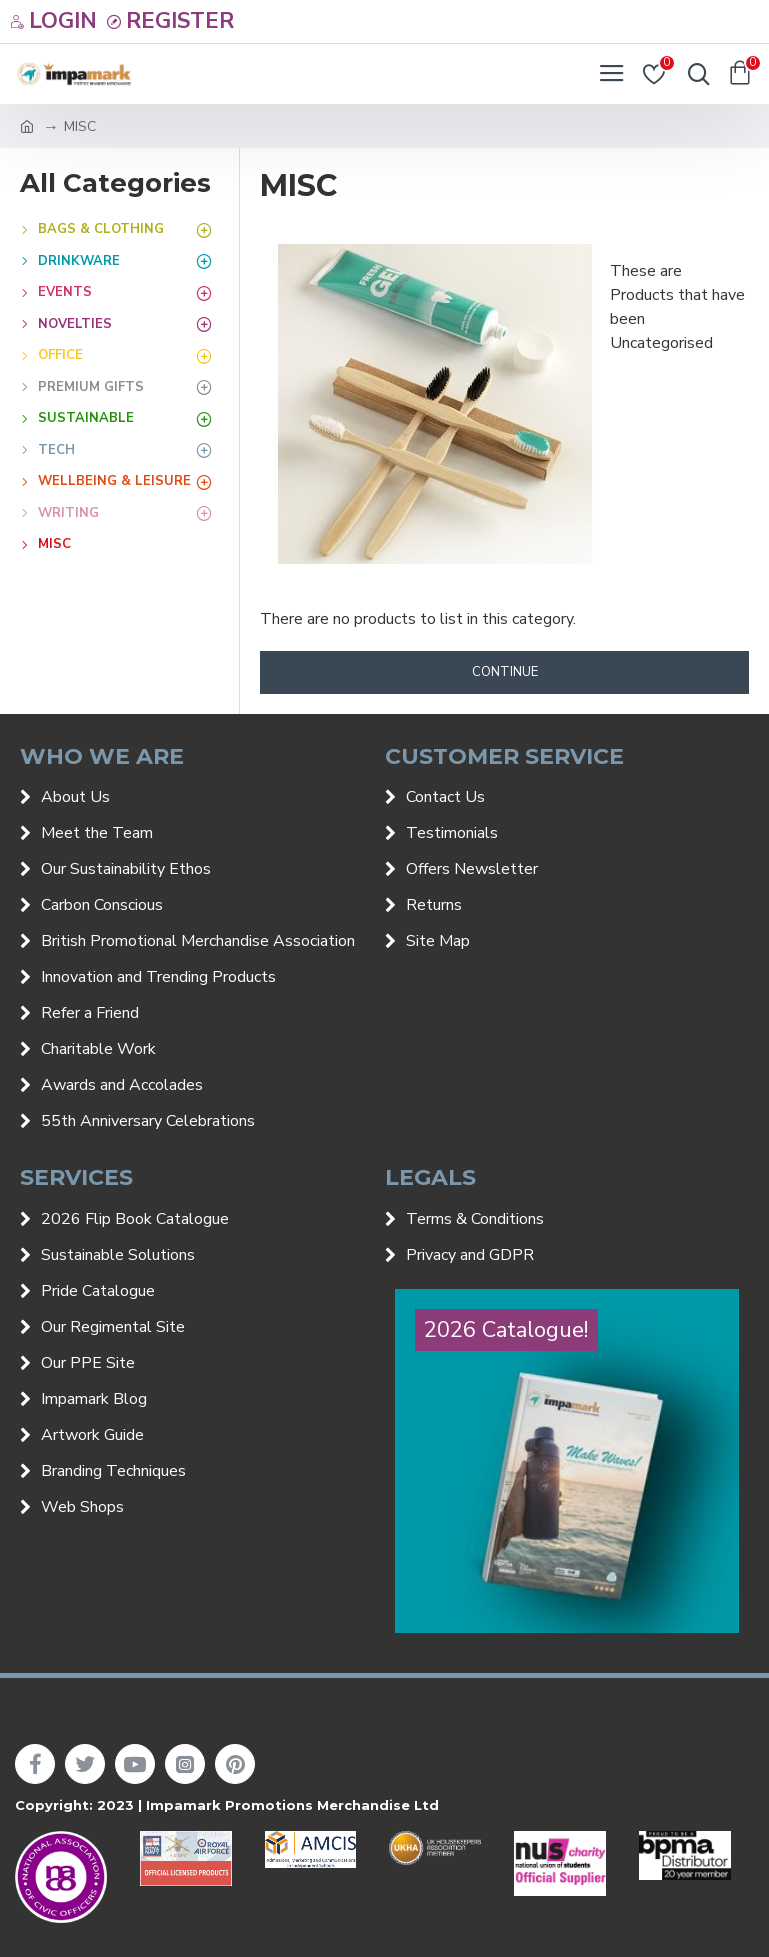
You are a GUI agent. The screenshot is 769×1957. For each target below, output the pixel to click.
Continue (505, 672)
